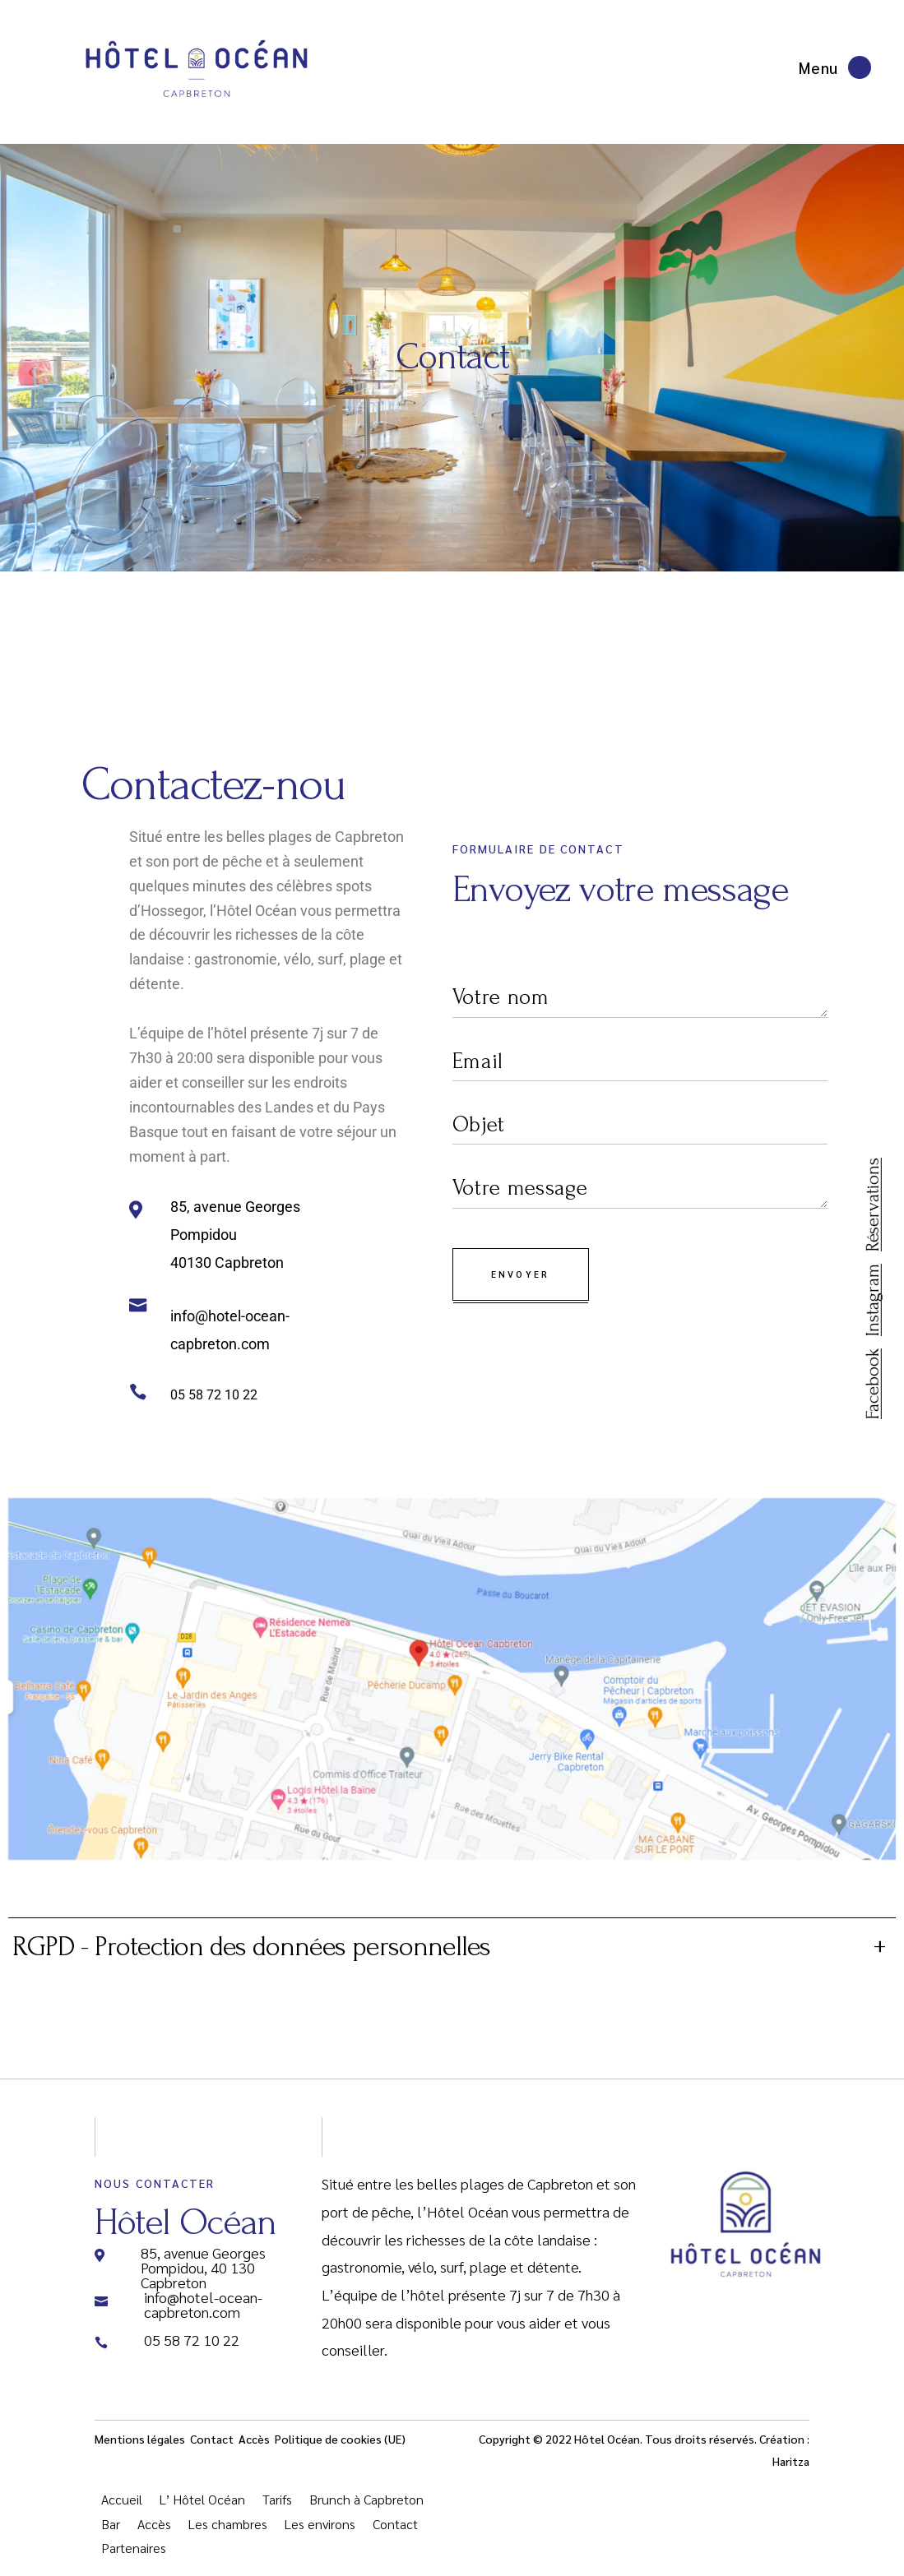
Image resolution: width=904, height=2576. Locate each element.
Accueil (121, 2511)
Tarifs (277, 2511)
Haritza (790, 2473)
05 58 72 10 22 (213, 1395)
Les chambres (227, 2536)
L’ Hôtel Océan (202, 2511)
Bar (110, 2536)
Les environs (320, 2536)
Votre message (640, 1189)
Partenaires (133, 2560)
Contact (212, 2451)
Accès (254, 2451)
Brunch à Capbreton (366, 2511)
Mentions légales (141, 2451)
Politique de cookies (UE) (340, 2451)
